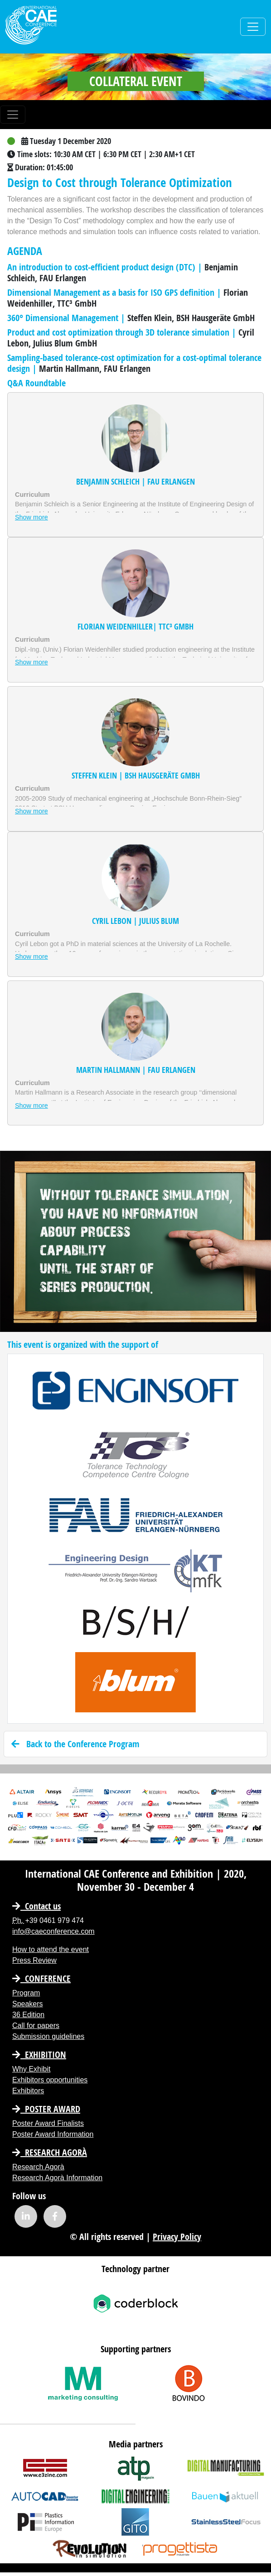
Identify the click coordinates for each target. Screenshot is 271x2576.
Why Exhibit (31, 2069)
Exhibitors (28, 2091)
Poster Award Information (52, 2134)
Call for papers (35, 2025)
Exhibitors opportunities (49, 2080)
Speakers (27, 2004)
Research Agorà (49, 2152)
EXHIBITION (39, 2054)
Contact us (36, 1906)
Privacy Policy (177, 2236)
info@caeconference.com (53, 1931)
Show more (31, 517)
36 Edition (28, 2015)
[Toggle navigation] (253, 27)
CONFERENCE (41, 1978)
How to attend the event (50, 1949)
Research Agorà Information (57, 2178)
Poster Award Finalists (48, 2123)
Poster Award (46, 2109)
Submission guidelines (48, 2036)
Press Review (34, 1960)
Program (26, 1993)
